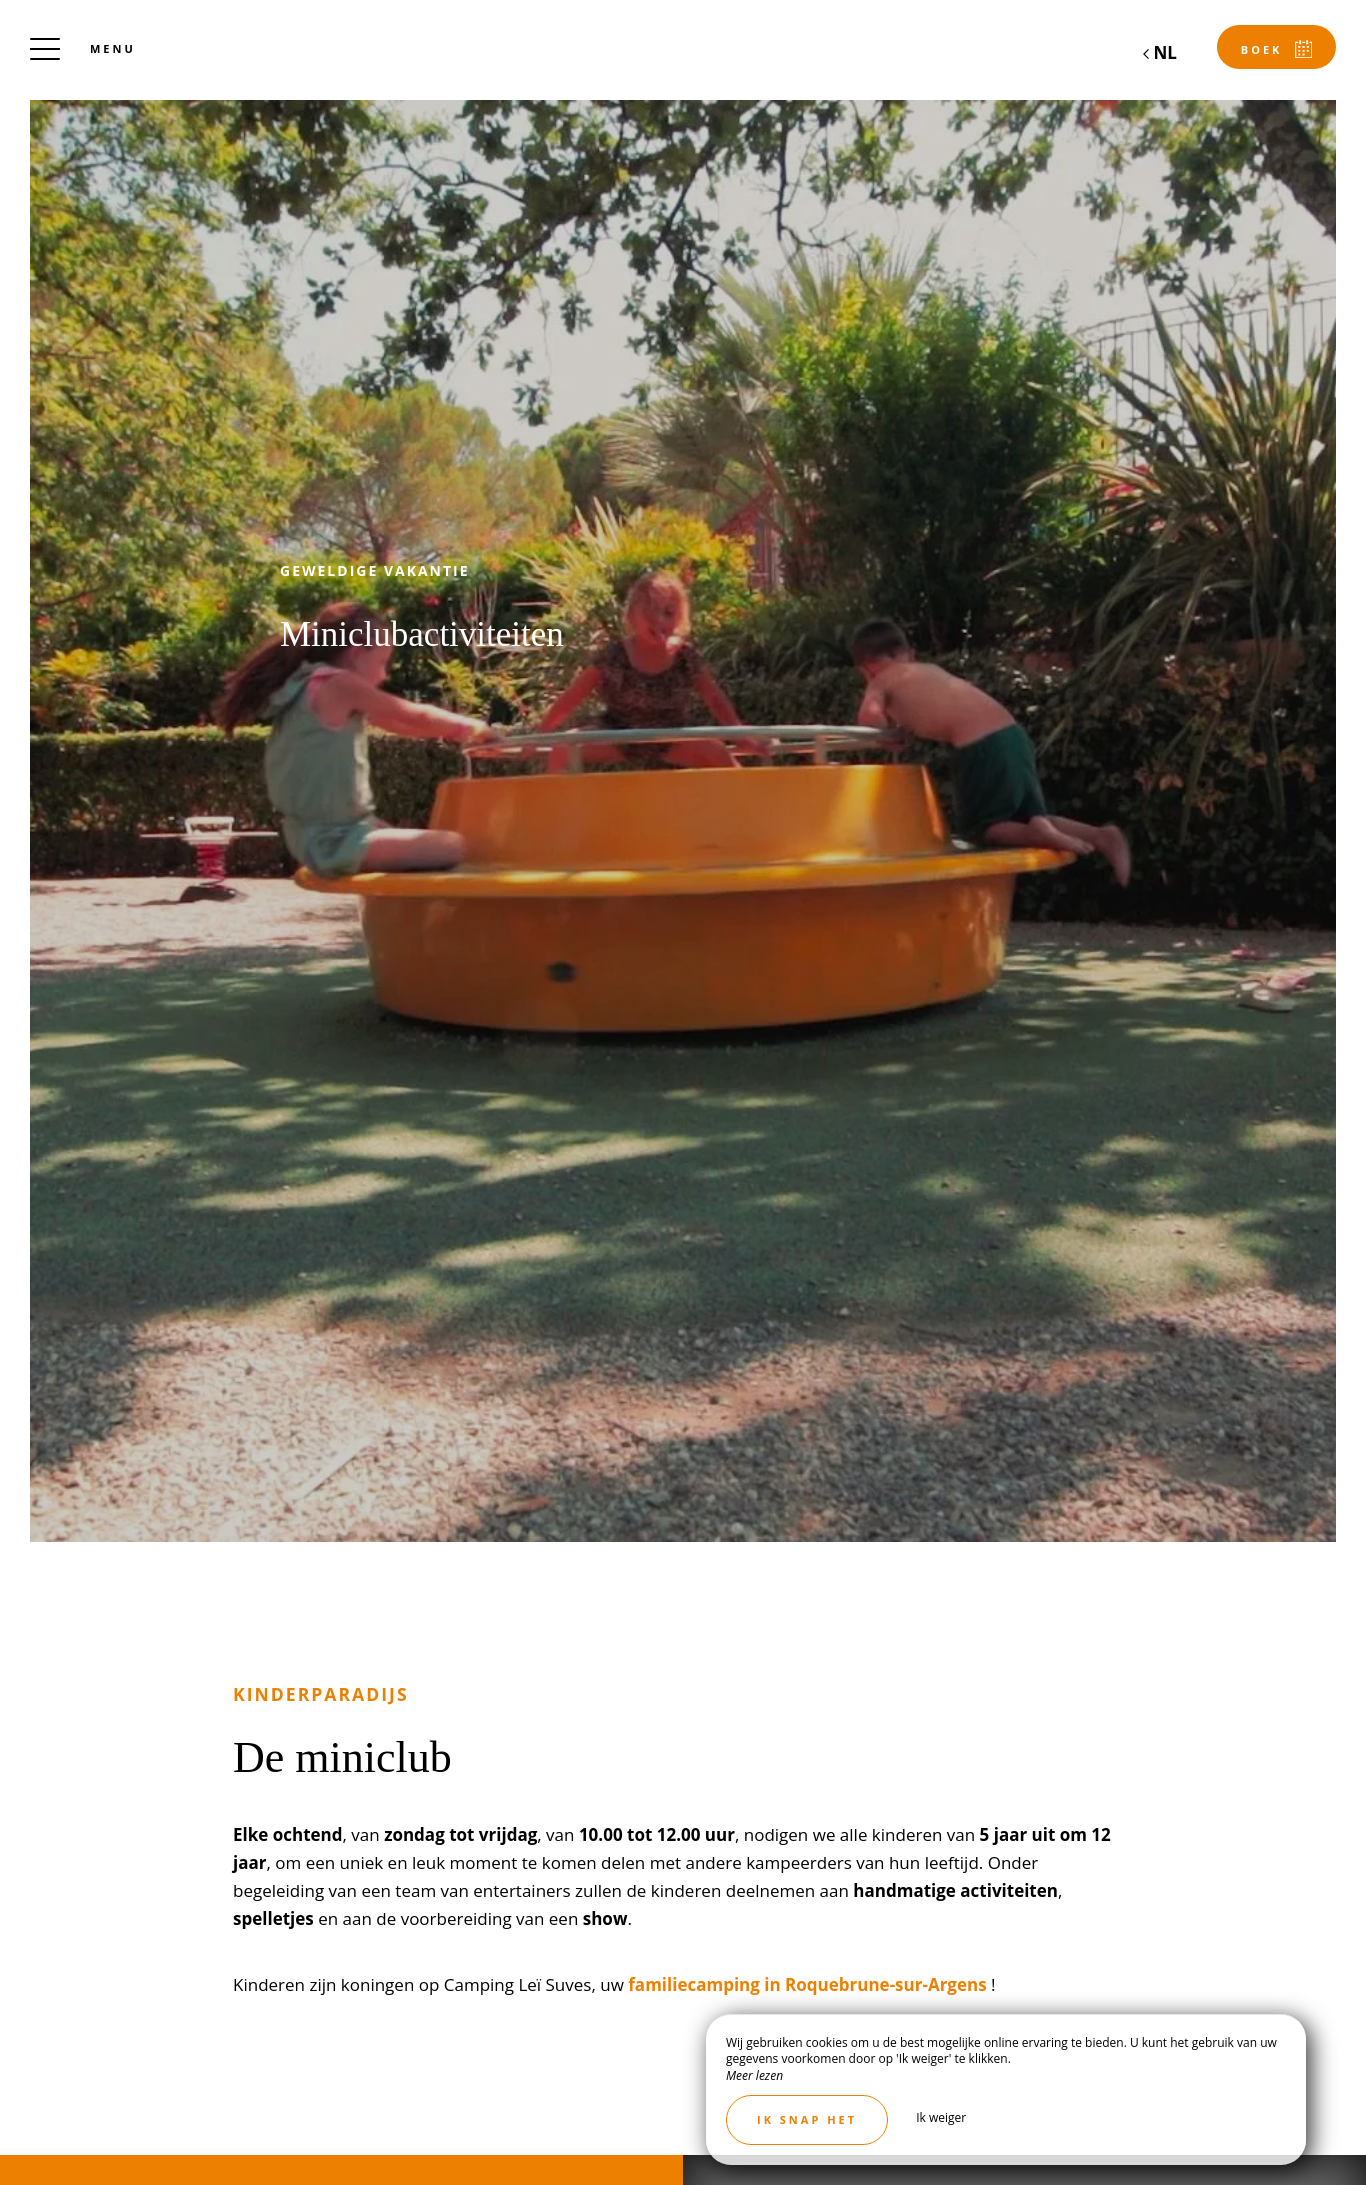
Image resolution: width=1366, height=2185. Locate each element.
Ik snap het (807, 2119)
